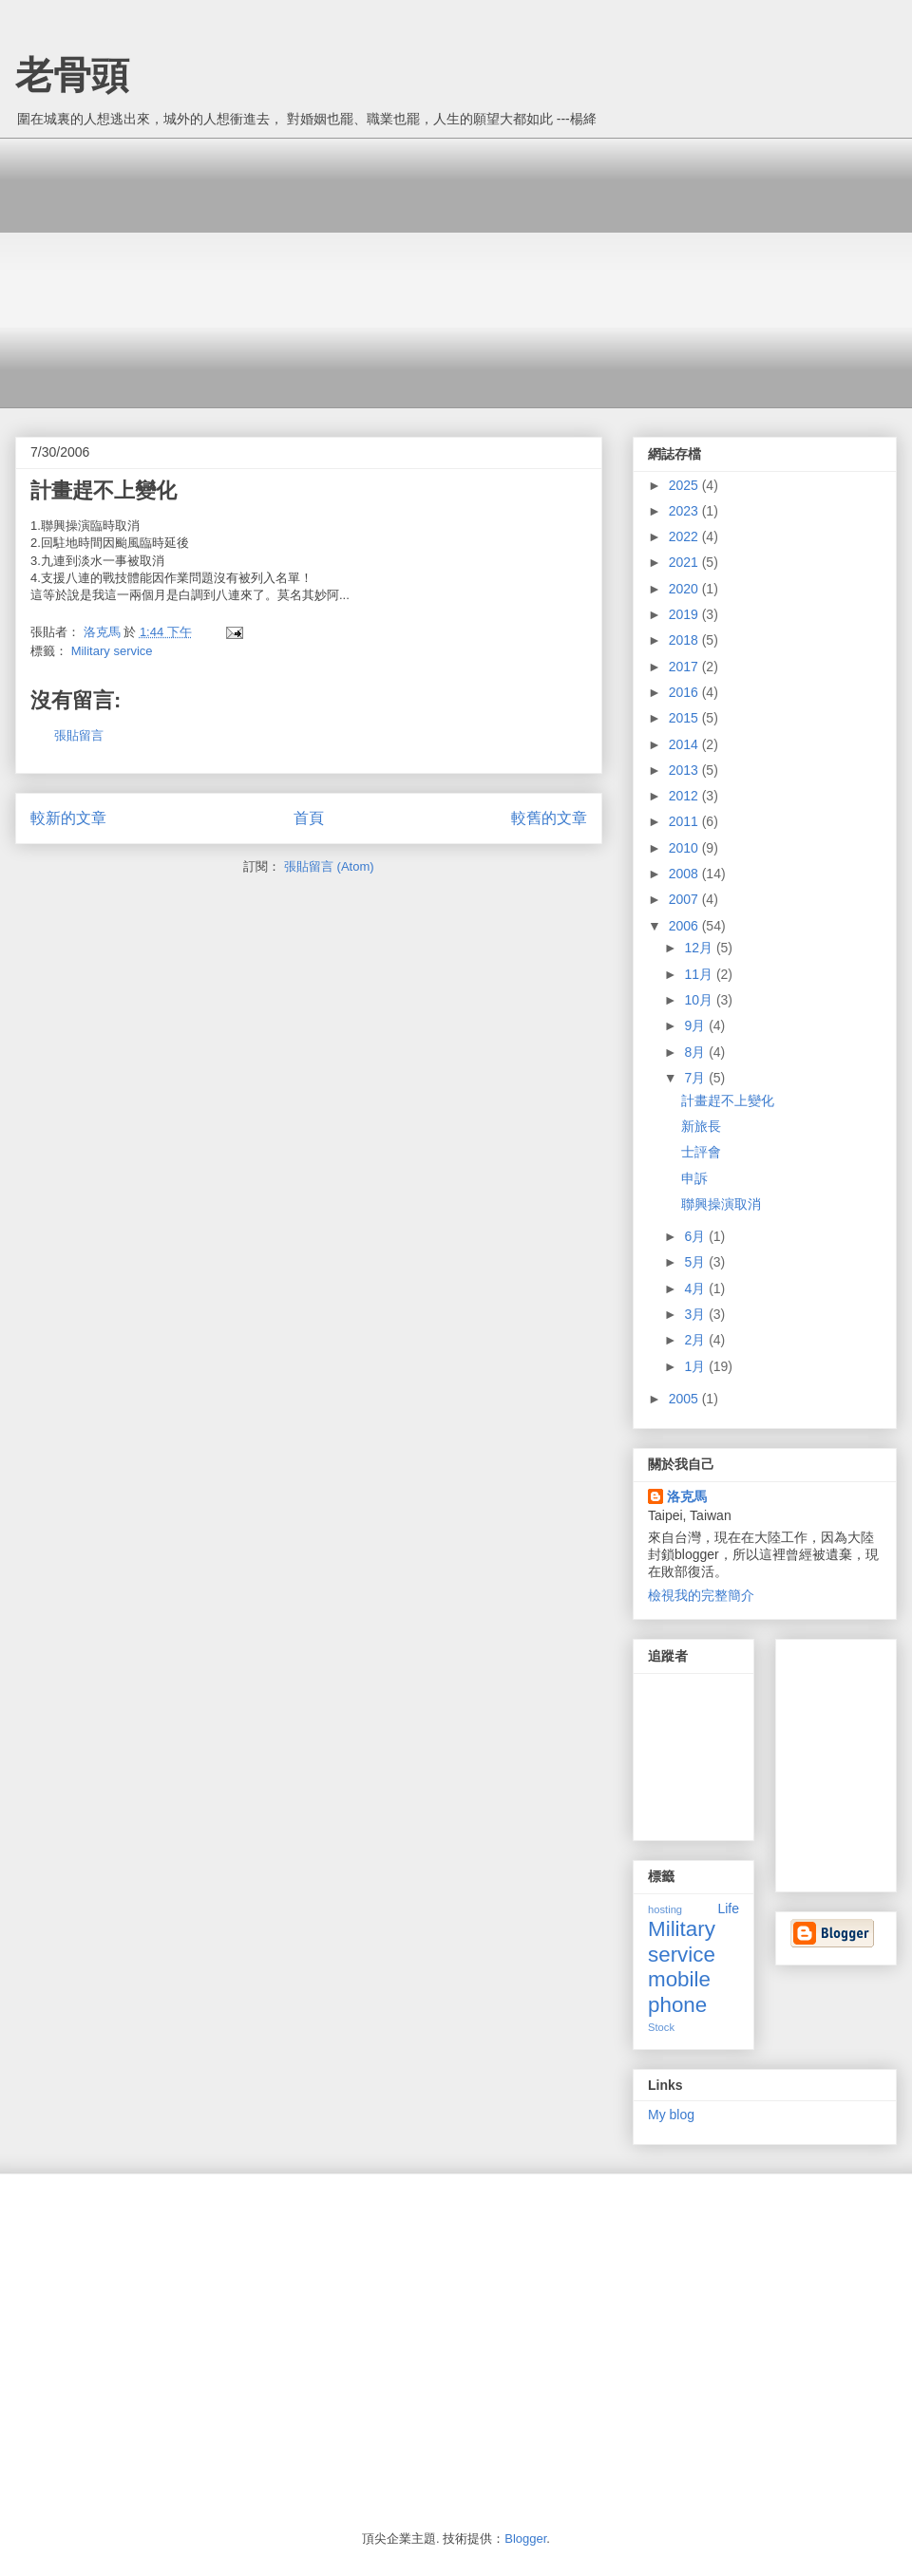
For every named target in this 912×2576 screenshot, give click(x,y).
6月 (696, 1236)
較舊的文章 (549, 818)
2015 (685, 717)
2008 (685, 873)
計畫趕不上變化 (727, 1100)
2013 (685, 770)
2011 (685, 821)
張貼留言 (79, 735)
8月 (696, 1052)
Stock (661, 2027)
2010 (685, 848)
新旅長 (701, 1126)
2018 (685, 640)
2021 (685, 562)
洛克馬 (687, 1496)
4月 (696, 1288)
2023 (685, 510)
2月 (696, 1339)
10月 (699, 999)
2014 (685, 744)
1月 (696, 1366)
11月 (699, 974)
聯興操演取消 (721, 1204)
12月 (699, 947)
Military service (112, 651)
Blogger (525, 2538)
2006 (685, 925)
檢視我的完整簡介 (701, 1595)
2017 (685, 666)
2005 (685, 1398)
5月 (696, 1261)
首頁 (309, 818)
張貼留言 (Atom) (329, 866)
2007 (685, 899)
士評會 (701, 1151)
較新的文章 (68, 818)
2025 (685, 485)
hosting (665, 1909)
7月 (696, 1077)
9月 (696, 1025)
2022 (685, 536)
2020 (685, 588)
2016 (685, 692)
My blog (671, 2114)
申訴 (694, 1178)
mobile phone (679, 1992)
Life (728, 1908)
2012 (685, 795)
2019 (685, 614)
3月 (696, 1314)
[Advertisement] (254, 271)
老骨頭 (72, 75)
